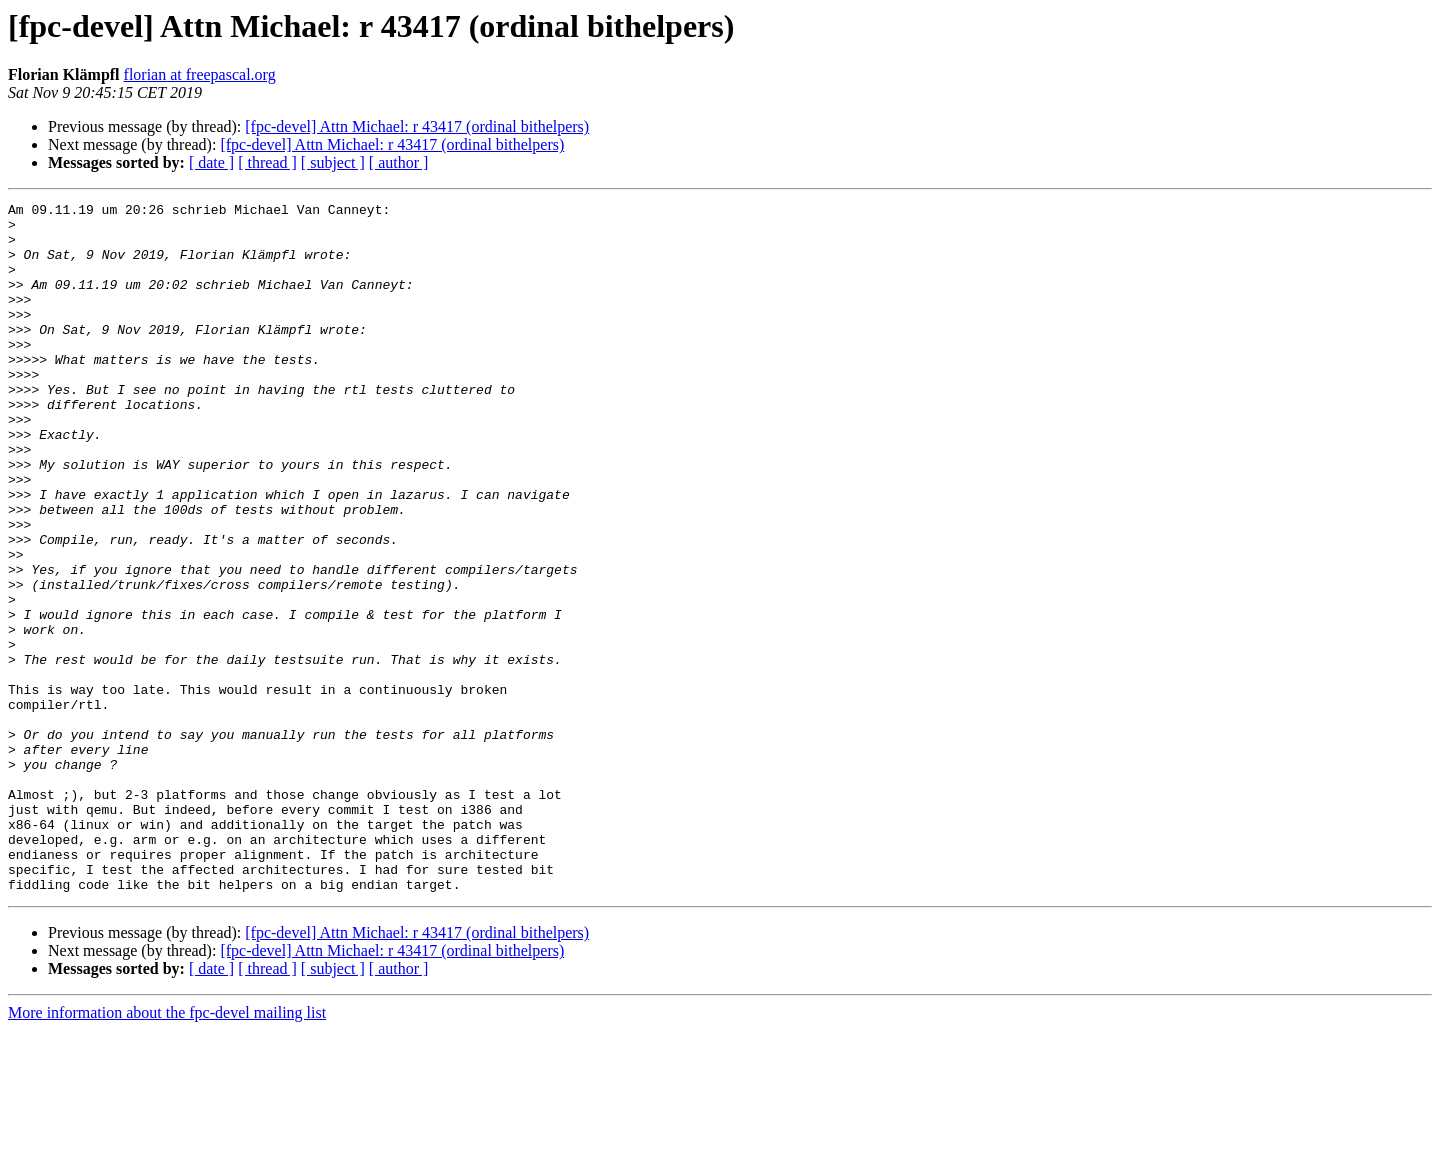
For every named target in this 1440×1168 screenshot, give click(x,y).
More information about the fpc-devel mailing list (167, 1150)
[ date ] (211, 162)
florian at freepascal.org (200, 74)
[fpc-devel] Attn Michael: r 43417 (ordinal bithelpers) (417, 126)
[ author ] (399, 162)
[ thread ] (267, 162)
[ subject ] (333, 162)
